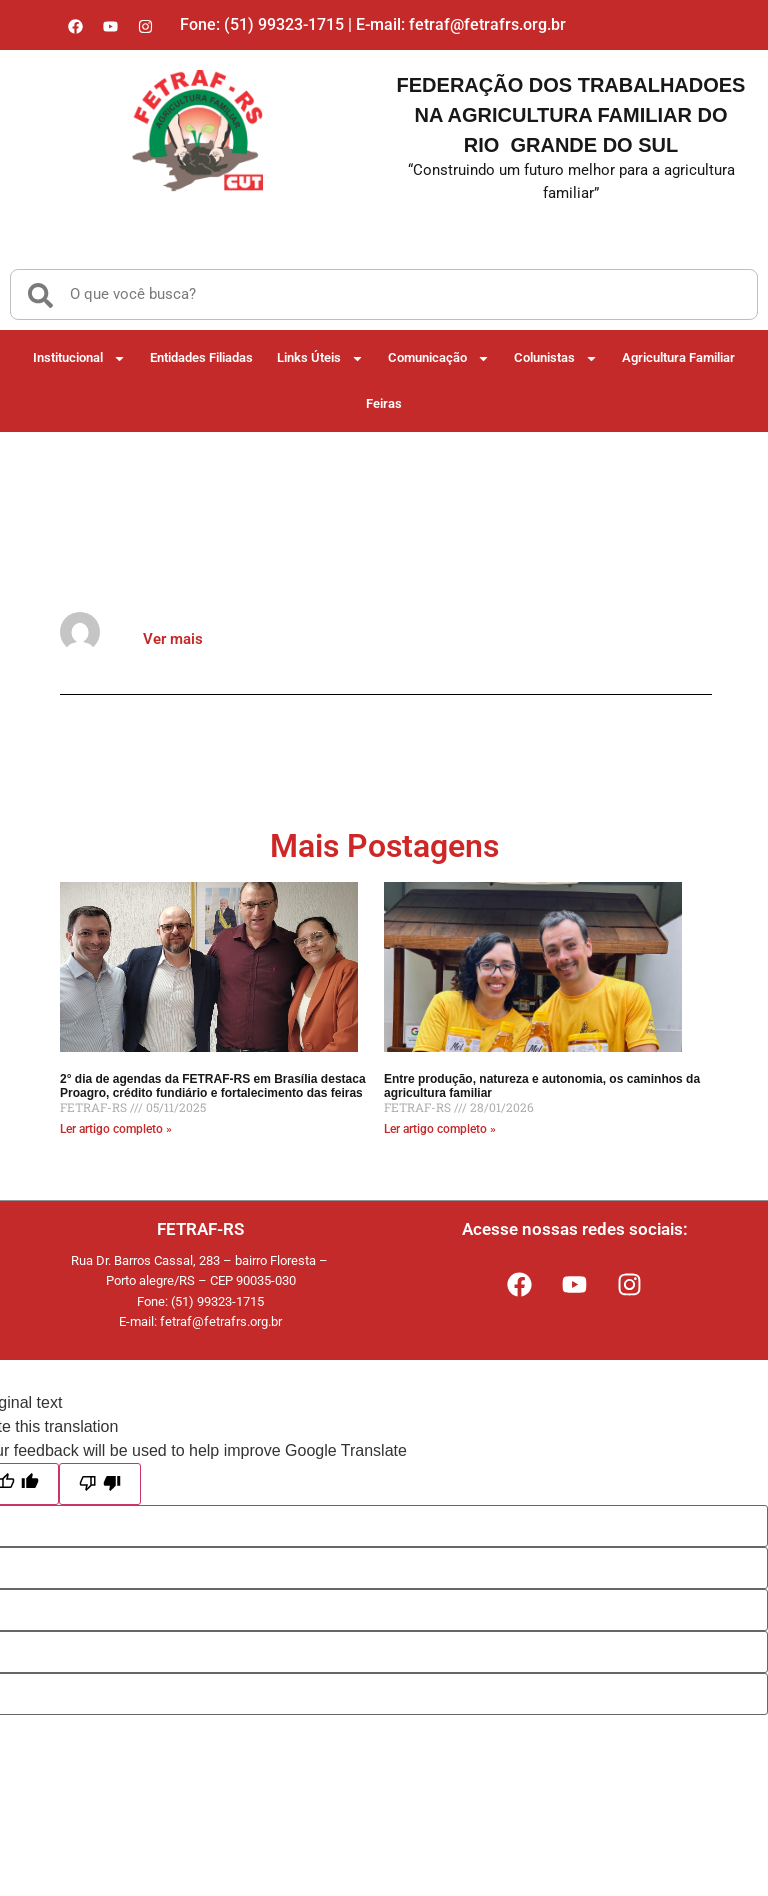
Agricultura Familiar (678, 357)
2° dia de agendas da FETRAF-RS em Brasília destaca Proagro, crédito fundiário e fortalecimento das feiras (213, 1086)
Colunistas (556, 357)
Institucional (79, 357)
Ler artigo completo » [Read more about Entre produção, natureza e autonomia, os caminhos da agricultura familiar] (440, 1129)
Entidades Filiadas (201, 357)
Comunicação (439, 357)
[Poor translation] (100, 1484)
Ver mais (173, 639)
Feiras (384, 403)
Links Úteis (320, 357)
